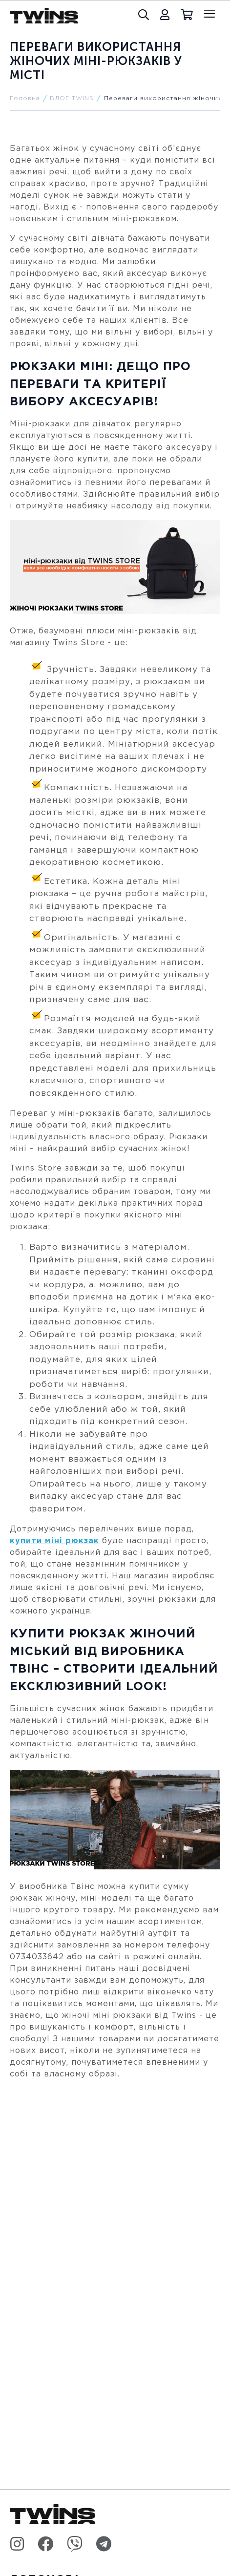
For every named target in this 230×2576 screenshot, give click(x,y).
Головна (25, 98)
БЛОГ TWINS (72, 98)
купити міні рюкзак (54, 1541)
